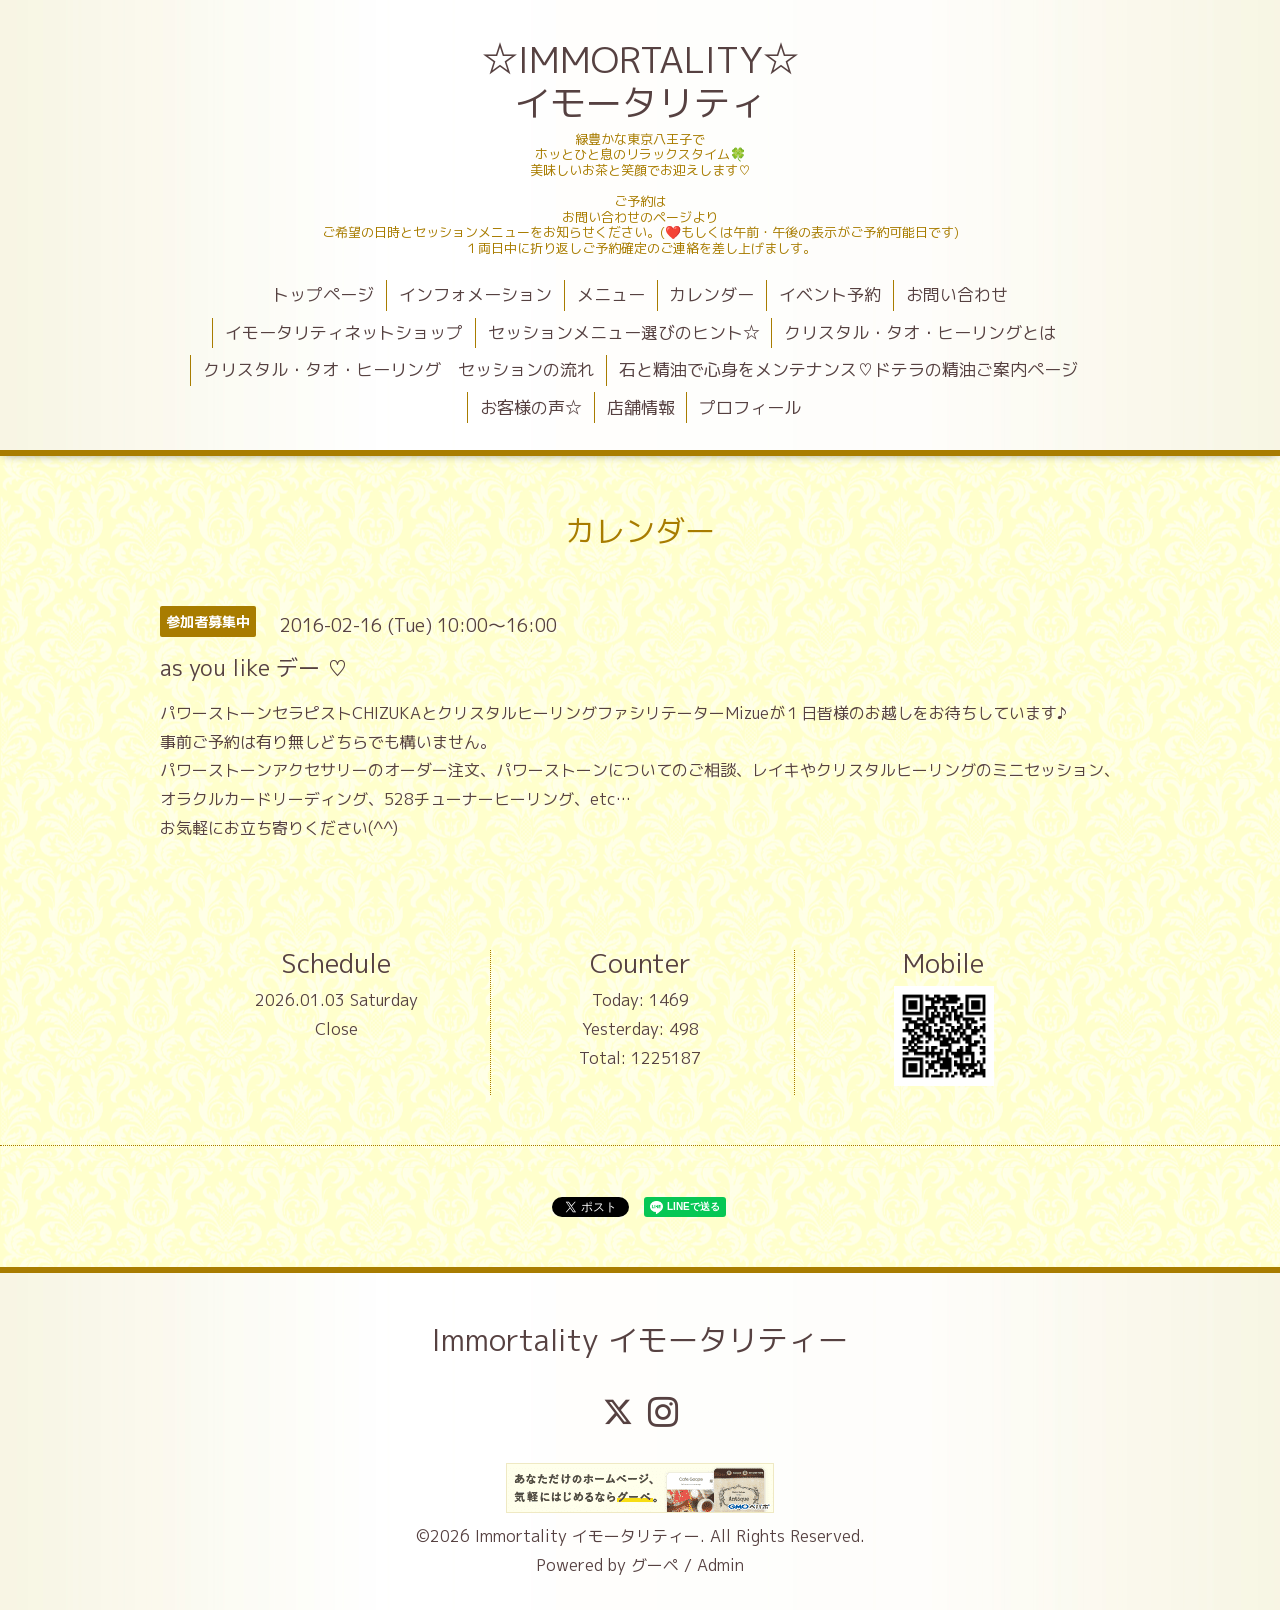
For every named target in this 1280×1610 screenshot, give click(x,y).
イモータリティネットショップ (344, 332)
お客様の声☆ (531, 407)
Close (336, 1029)
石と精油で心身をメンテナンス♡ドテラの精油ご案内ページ (848, 369)
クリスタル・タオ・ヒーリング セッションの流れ (398, 369)
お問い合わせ (957, 294)
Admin (720, 1565)
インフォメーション (475, 294)
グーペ (655, 1565)
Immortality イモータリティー (640, 1340)
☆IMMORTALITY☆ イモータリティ (642, 81)
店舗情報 (641, 407)
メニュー (611, 294)
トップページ (323, 294)
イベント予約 (830, 294)
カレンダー (711, 294)
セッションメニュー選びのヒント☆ (624, 332)
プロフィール (750, 407)
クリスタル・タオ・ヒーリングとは (920, 332)
